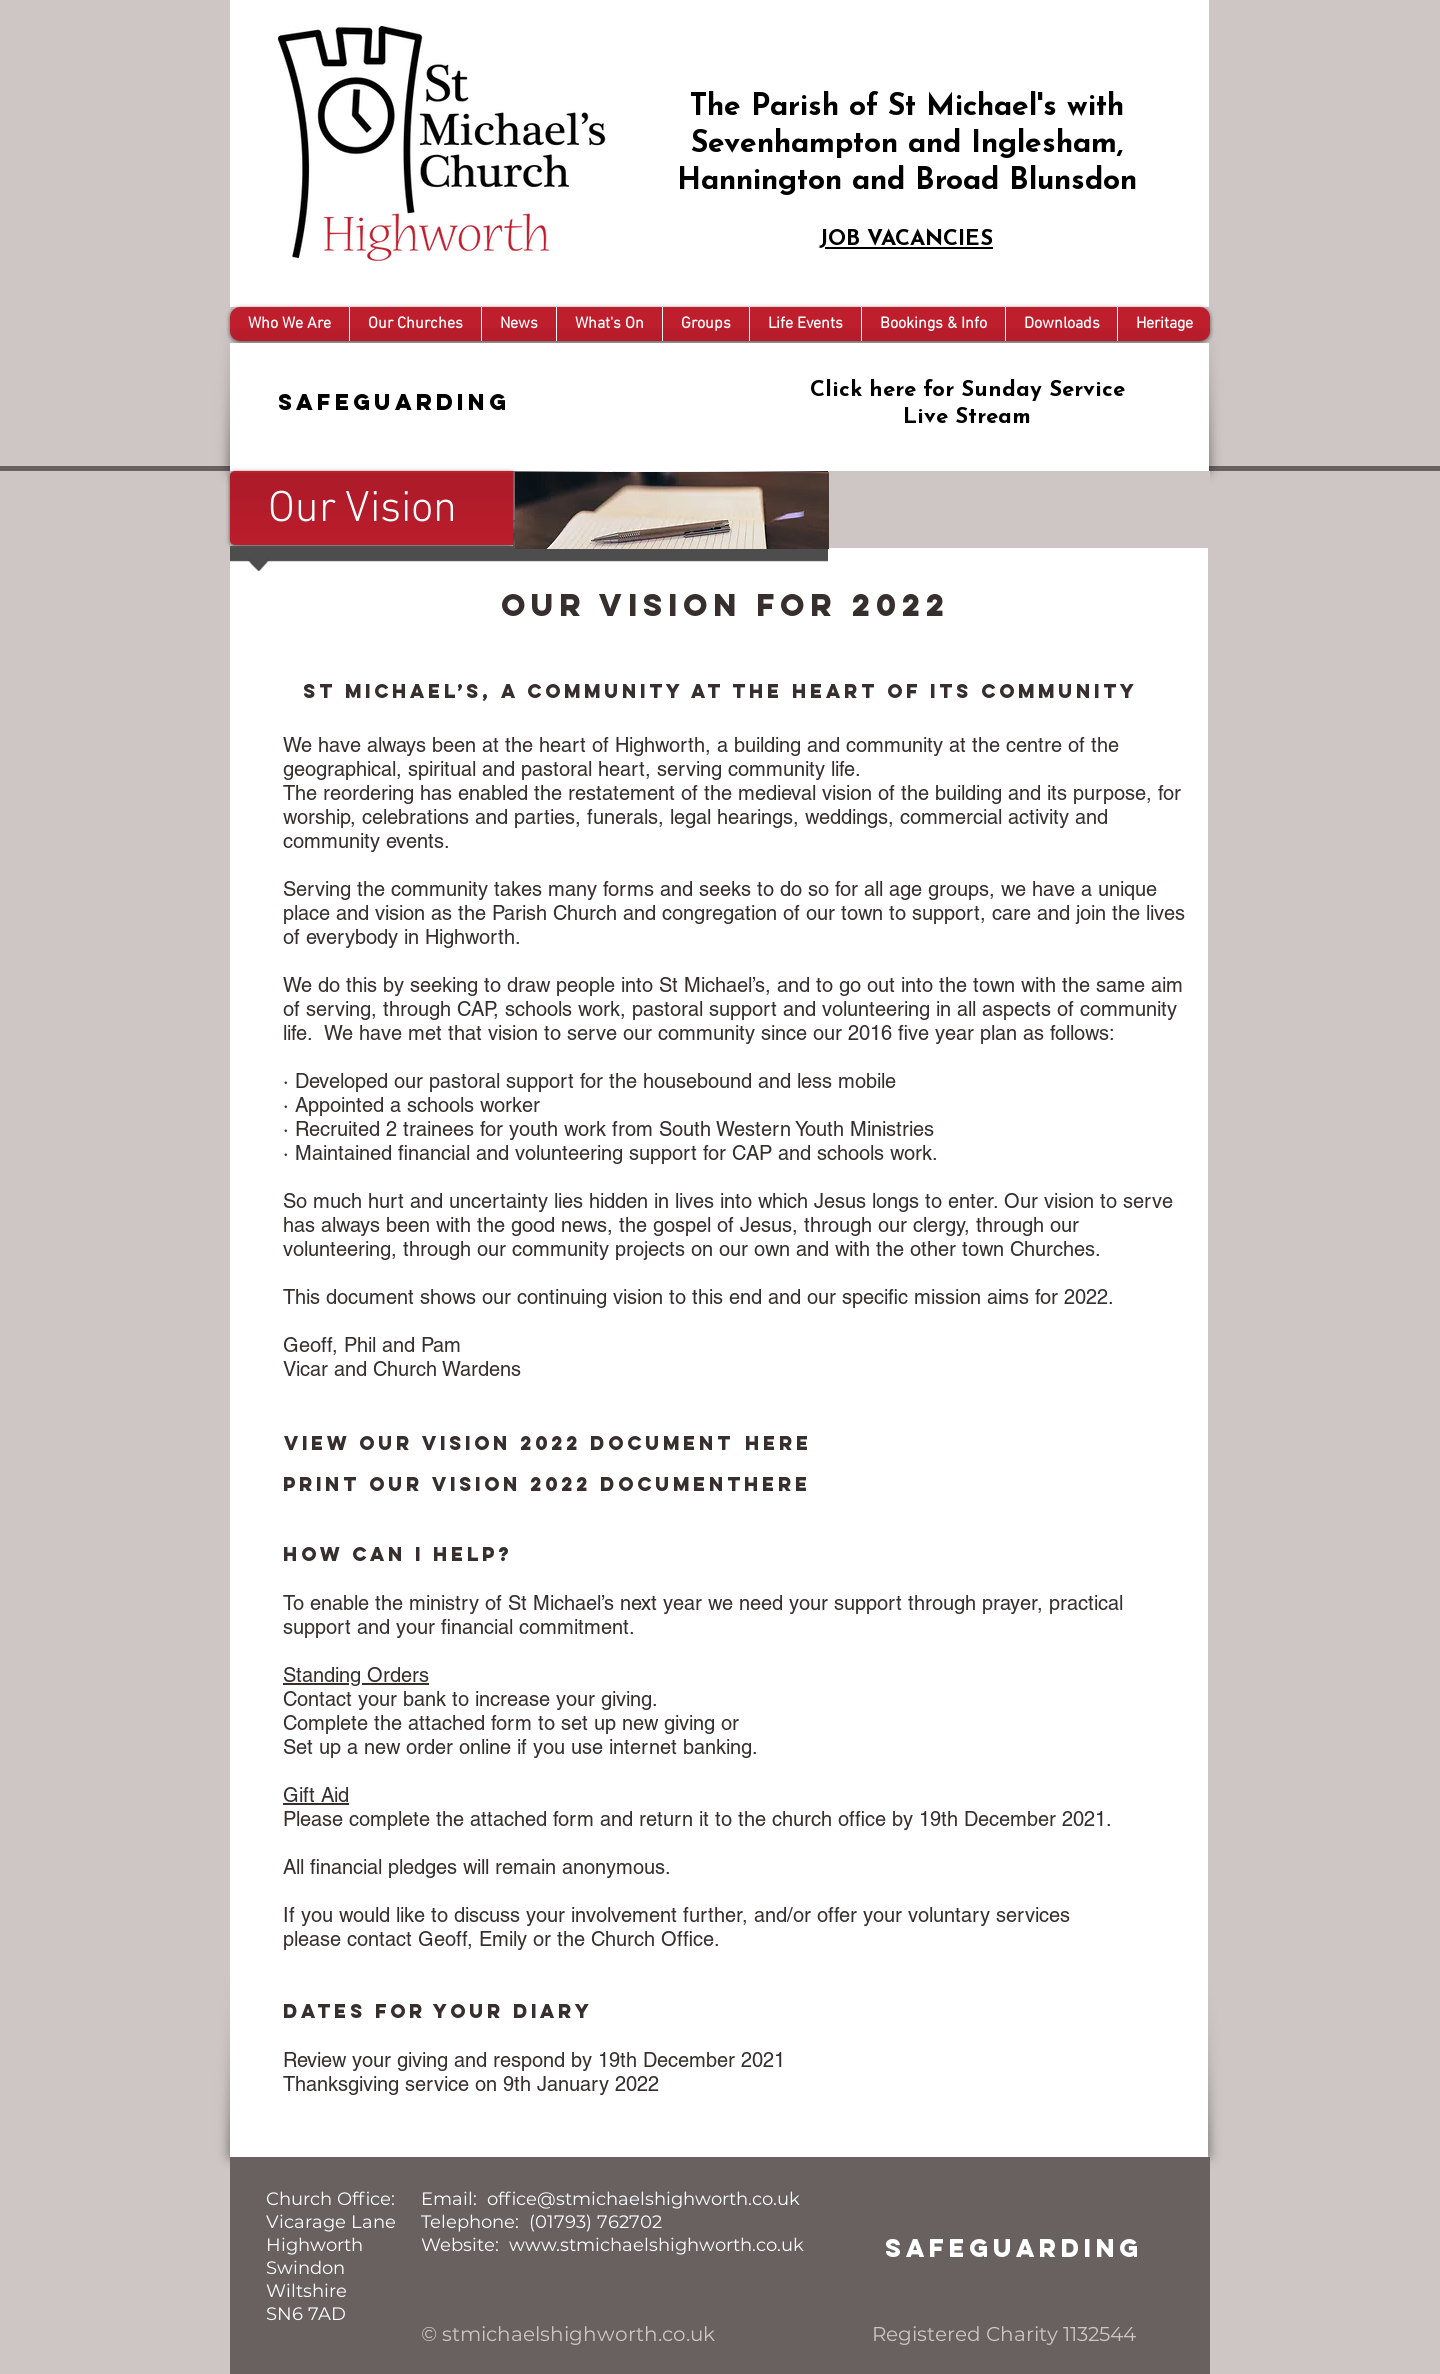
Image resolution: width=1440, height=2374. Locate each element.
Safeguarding (394, 402)
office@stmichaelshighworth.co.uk (643, 2199)
